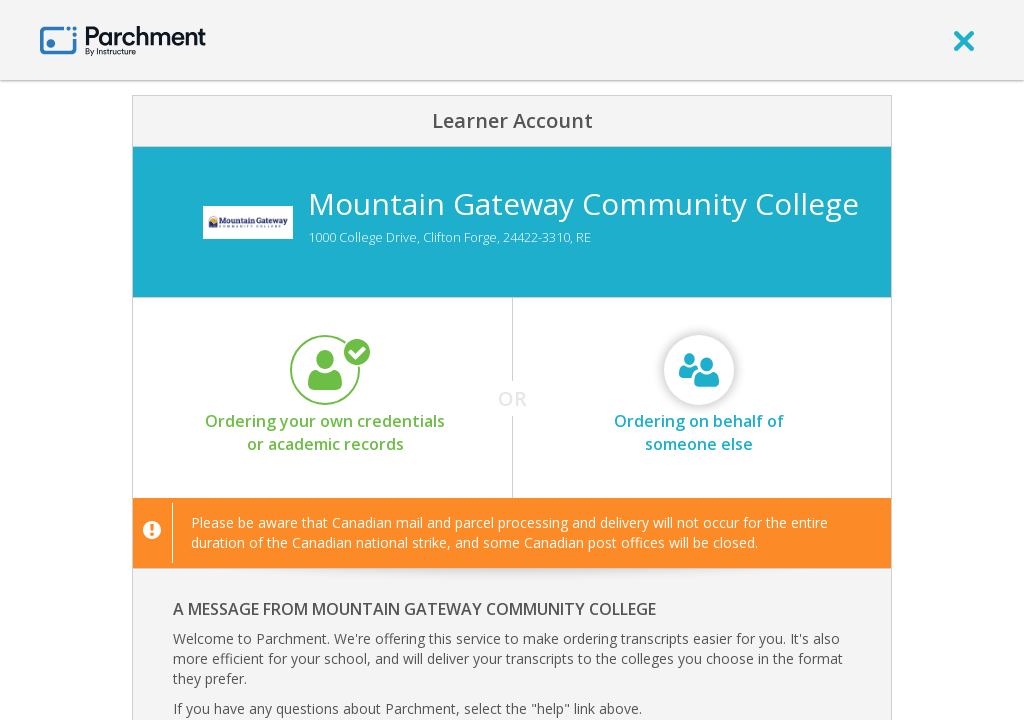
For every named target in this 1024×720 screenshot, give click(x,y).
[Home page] (123, 39)
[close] (964, 40)
